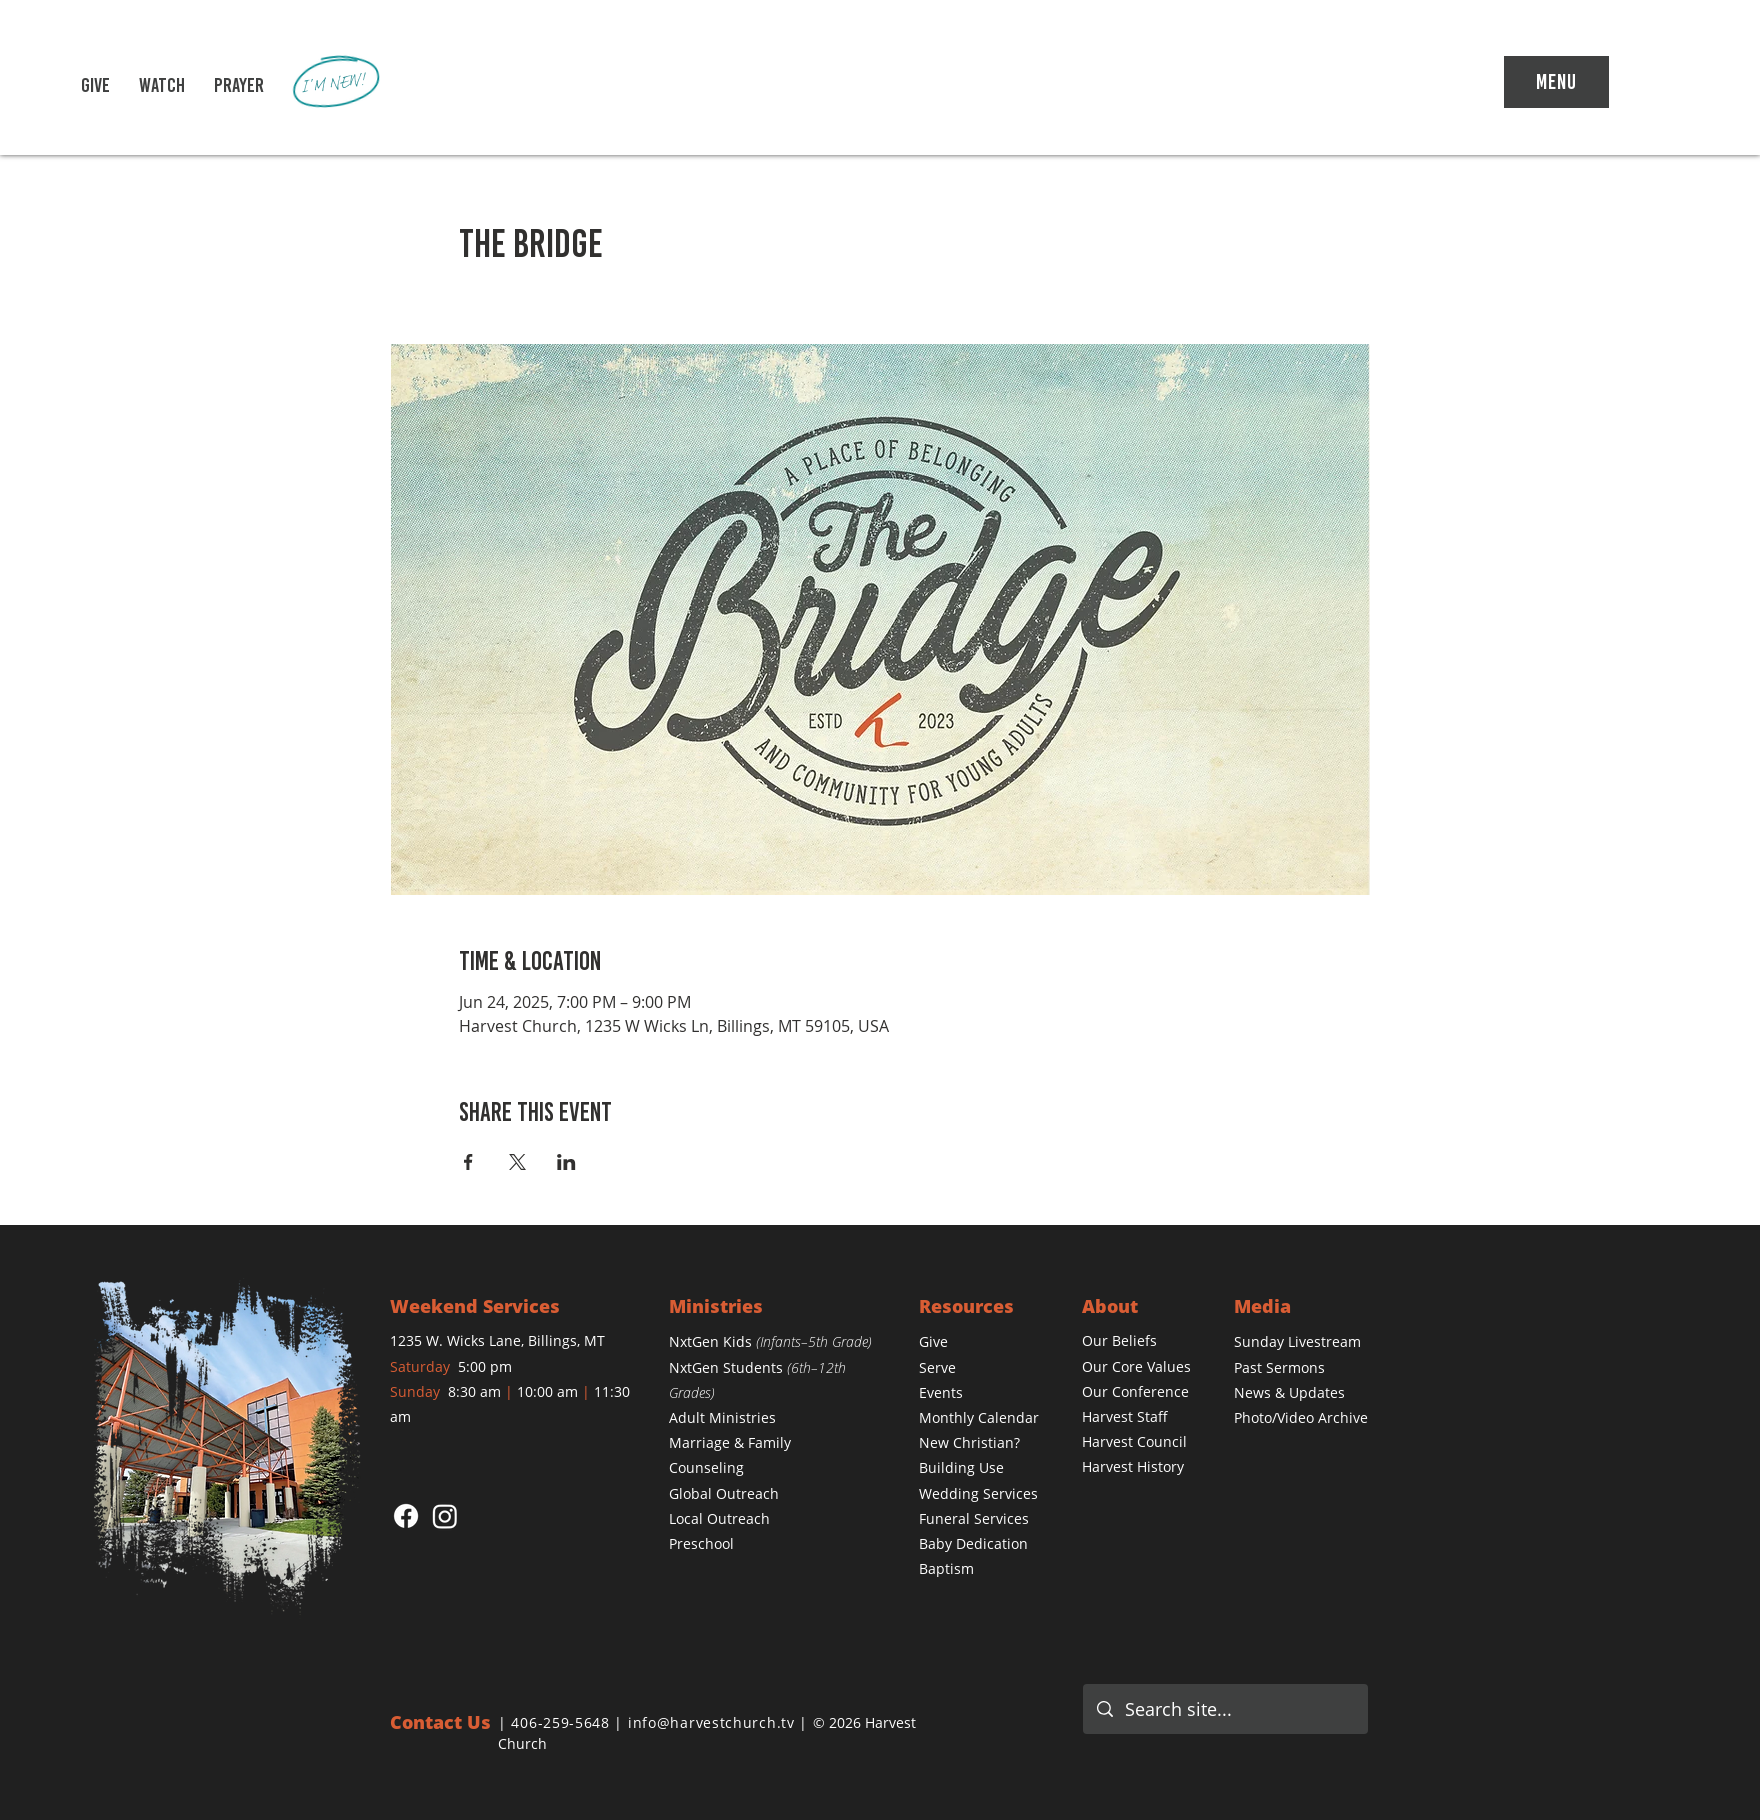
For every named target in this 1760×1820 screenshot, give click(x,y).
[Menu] (1556, 82)
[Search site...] (1225, 1709)
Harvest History (1133, 1466)
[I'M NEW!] (337, 83)
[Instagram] (445, 1516)
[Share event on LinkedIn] (566, 1162)
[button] (162, 85)
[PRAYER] (239, 85)
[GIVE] (95, 85)
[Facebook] (406, 1516)
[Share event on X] (517, 1162)
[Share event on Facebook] (468, 1162)
